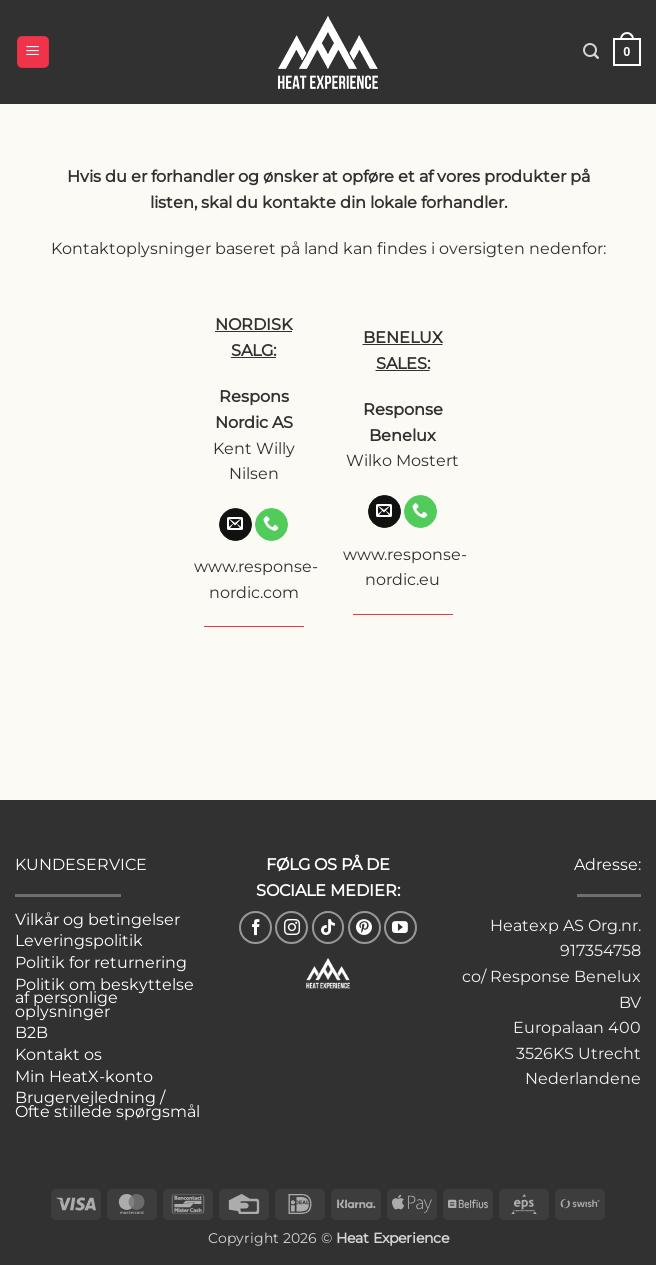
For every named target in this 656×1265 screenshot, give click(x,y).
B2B (31, 1032)
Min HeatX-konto (84, 1076)
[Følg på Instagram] (291, 927)
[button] (33, 52)
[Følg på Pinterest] (364, 927)
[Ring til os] (271, 525)
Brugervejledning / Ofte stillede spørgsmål (107, 1104)
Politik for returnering (101, 962)
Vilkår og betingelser (97, 919)
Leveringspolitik (79, 940)
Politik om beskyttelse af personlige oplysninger (104, 998)
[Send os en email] (235, 525)
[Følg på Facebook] (255, 927)
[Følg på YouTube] (400, 927)
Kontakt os (58, 1054)
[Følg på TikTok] (328, 927)
